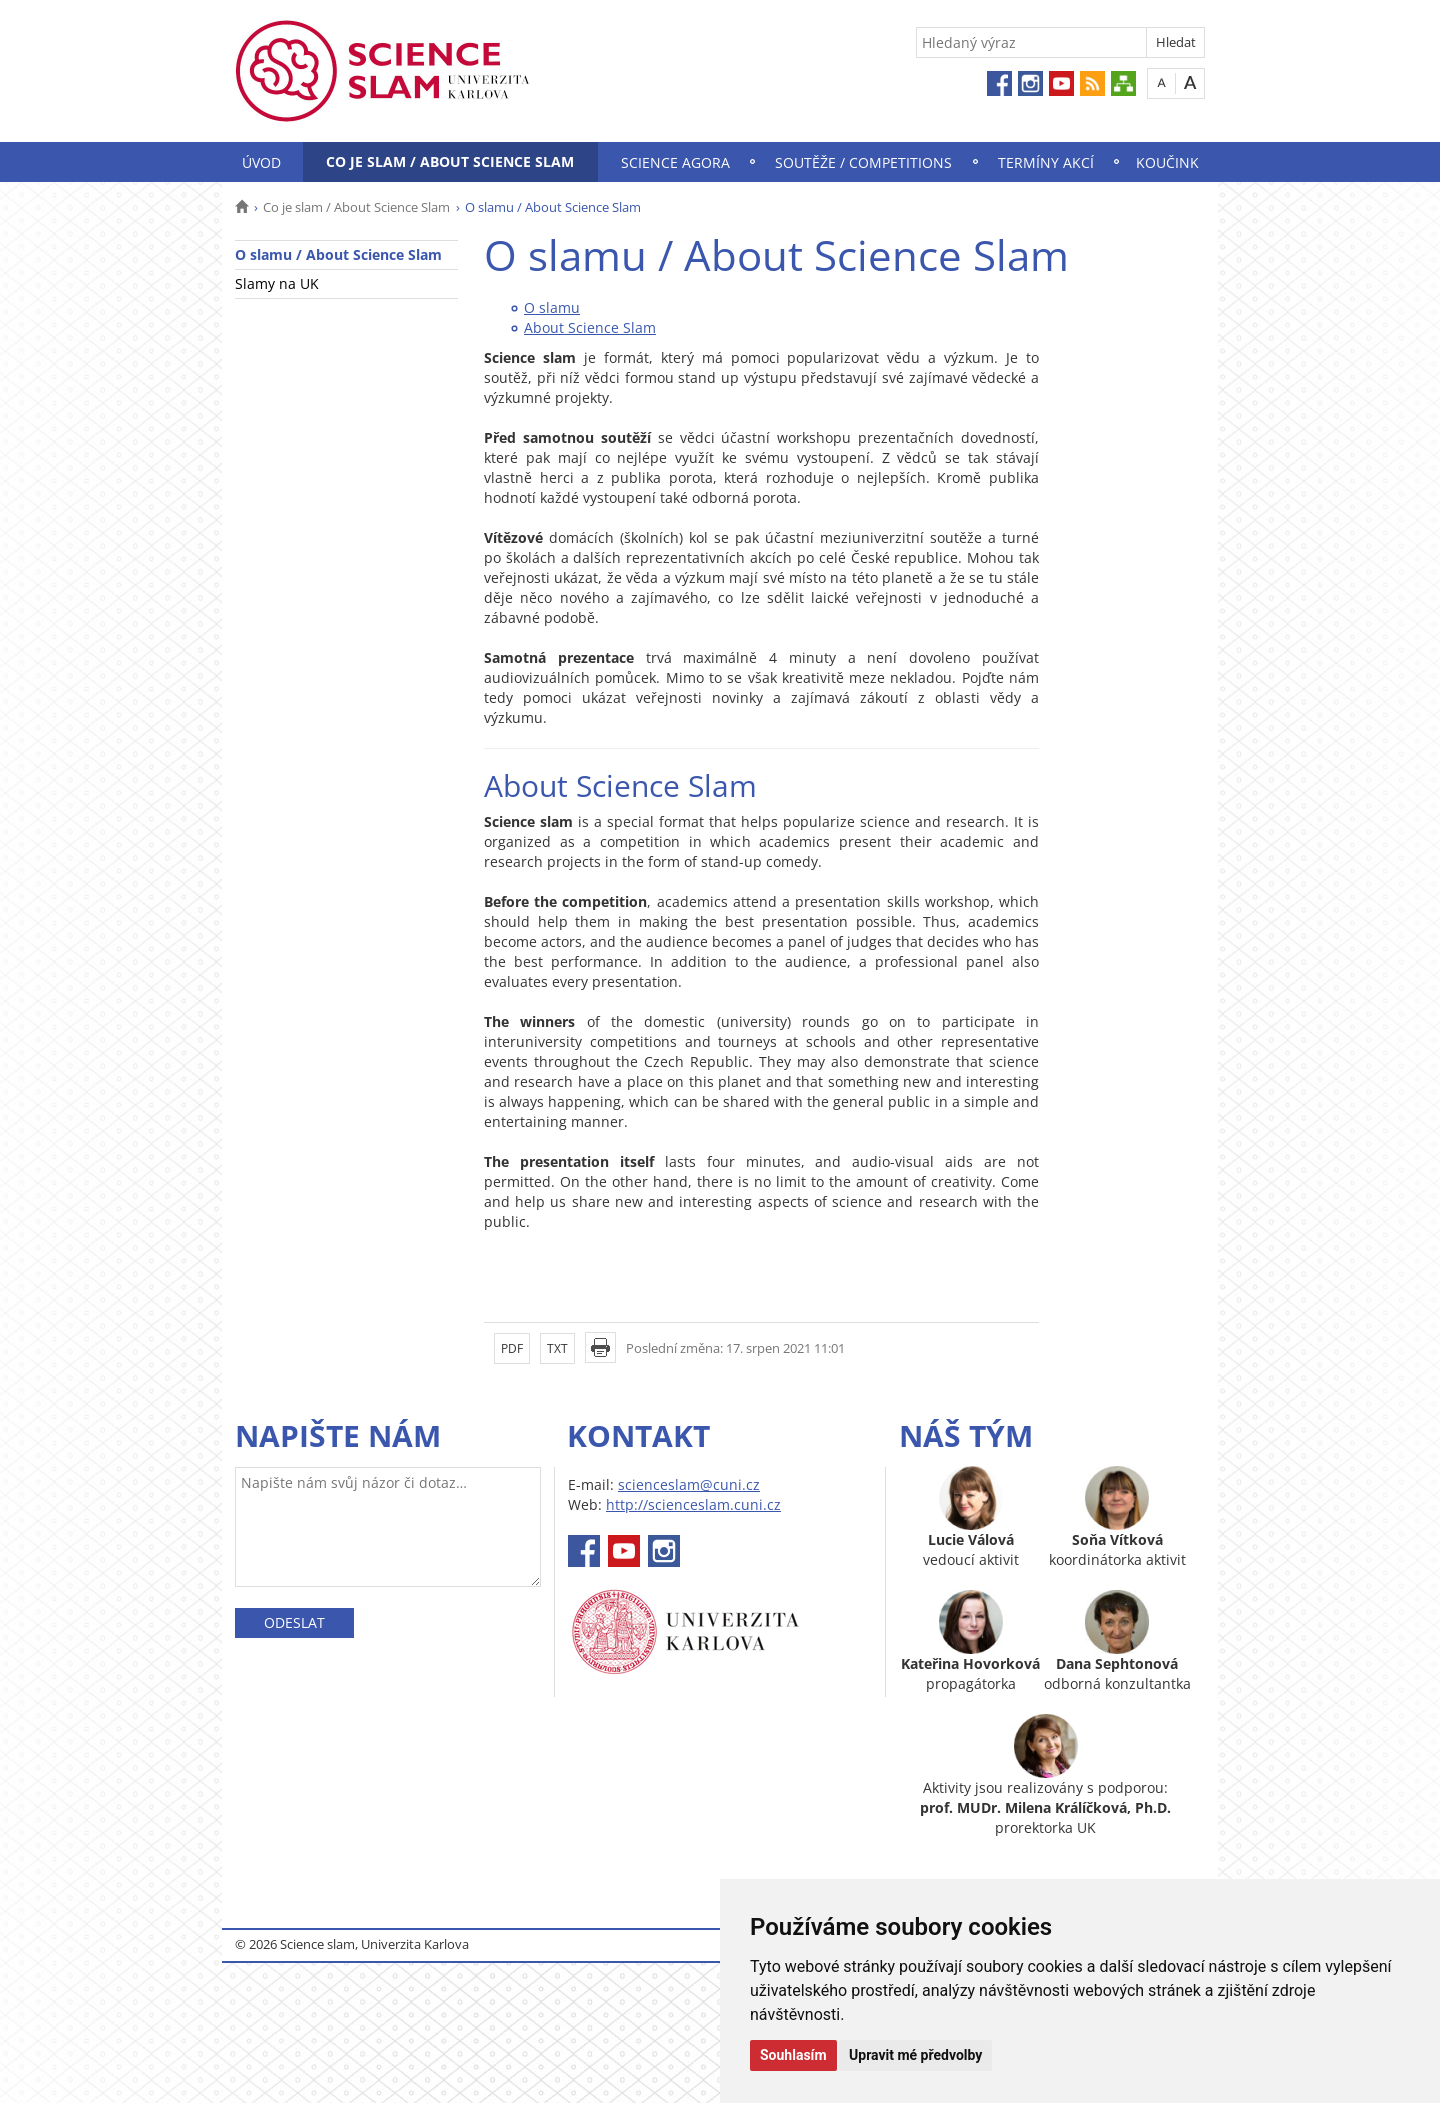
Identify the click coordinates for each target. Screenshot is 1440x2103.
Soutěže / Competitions (863, 162)
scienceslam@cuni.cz (689, 1484)
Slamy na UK (277, 283)
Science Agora (675, 162)
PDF (512, 1348)
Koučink (1167, 162)
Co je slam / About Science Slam (450, 161)
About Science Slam (590, 327)
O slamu (552, 307)
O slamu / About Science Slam (338, 254)
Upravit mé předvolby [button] (915, 2055)
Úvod (261, 162)
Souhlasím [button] (793, 2055)
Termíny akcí (1046, 162)
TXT (557, 1348)
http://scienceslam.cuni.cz (693, 1504)
